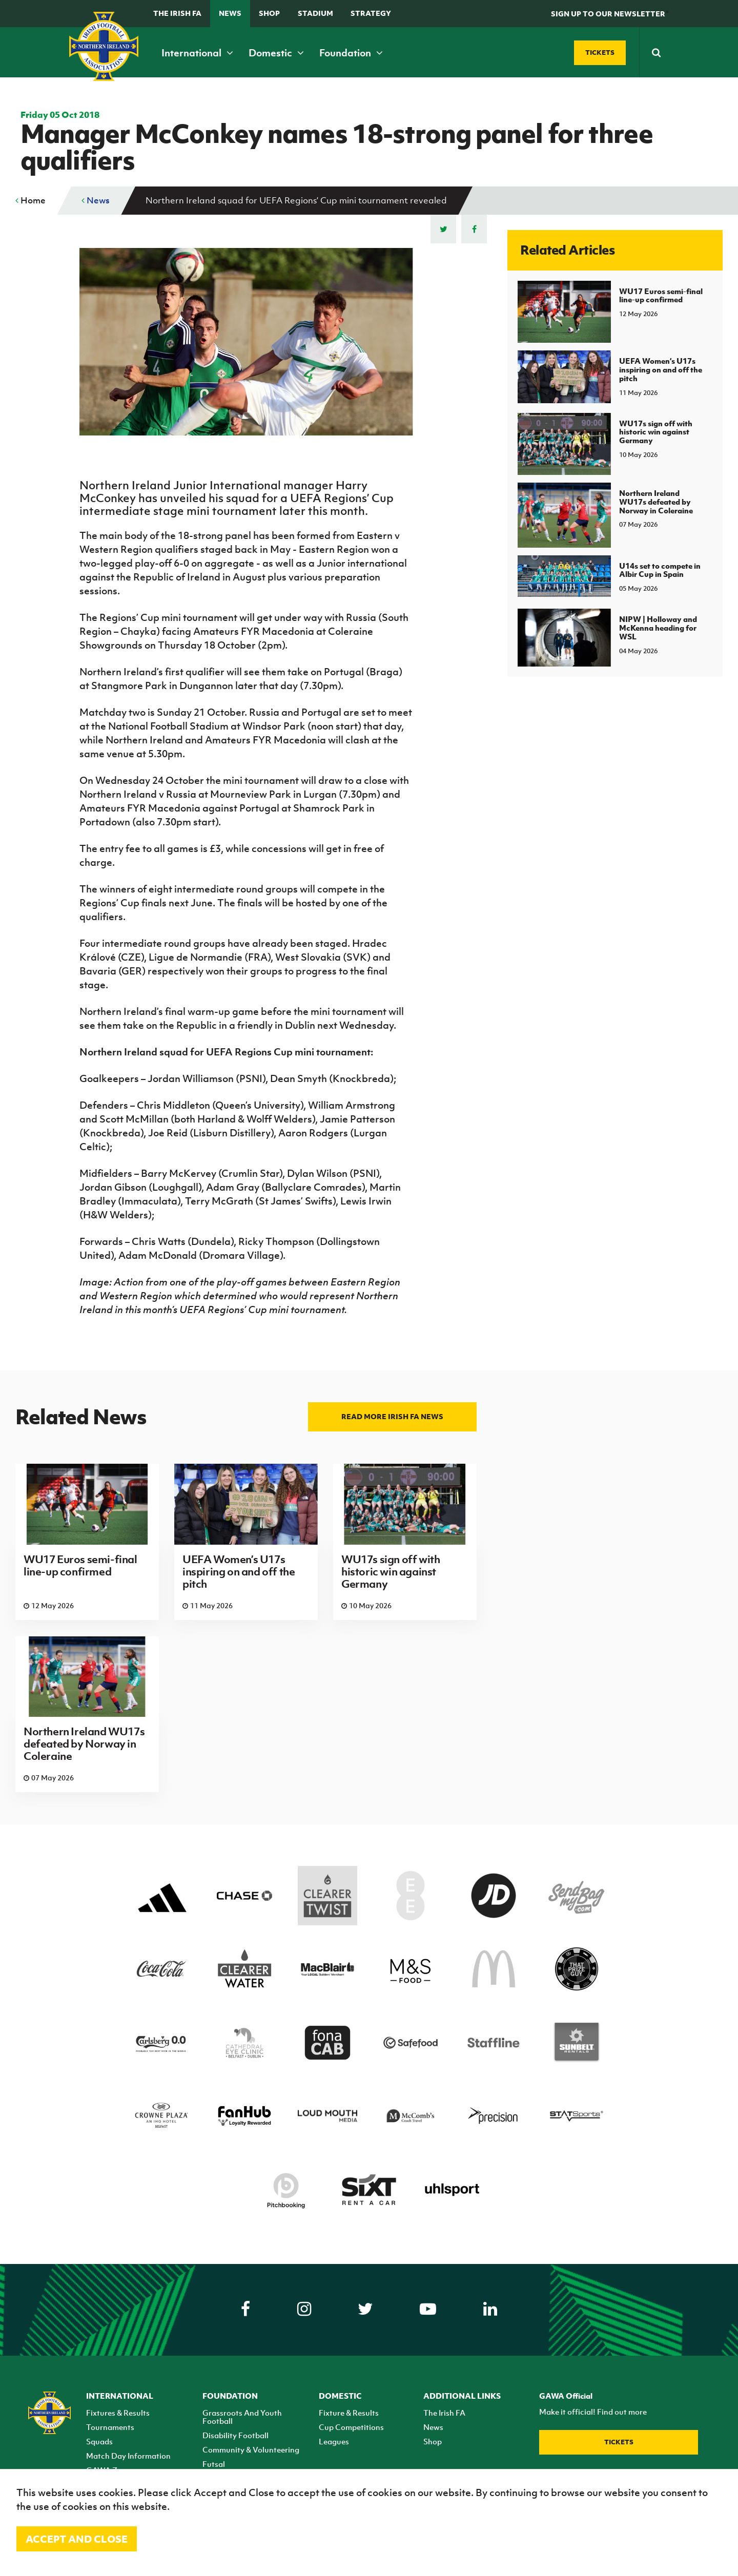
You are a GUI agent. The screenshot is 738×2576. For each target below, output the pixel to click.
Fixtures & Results (118, 2412)
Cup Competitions (351, 2427)
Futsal (213, 2464)
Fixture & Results (349, 2412)
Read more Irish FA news (392, 1416)
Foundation (351, 53)
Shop (269, 13)
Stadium (315, 13)
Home (30, 200)
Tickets (618, 2442)
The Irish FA (177, 13)
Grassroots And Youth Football (242, 2416)
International (197, 53)
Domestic (276, 53)
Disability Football (235, 2435)
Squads (99, 2441)
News (230, 13)
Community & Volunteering (250, 2449)
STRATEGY (371, 13)
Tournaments (110, 2427)
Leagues (334, 2441)
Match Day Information (128, 2455)
